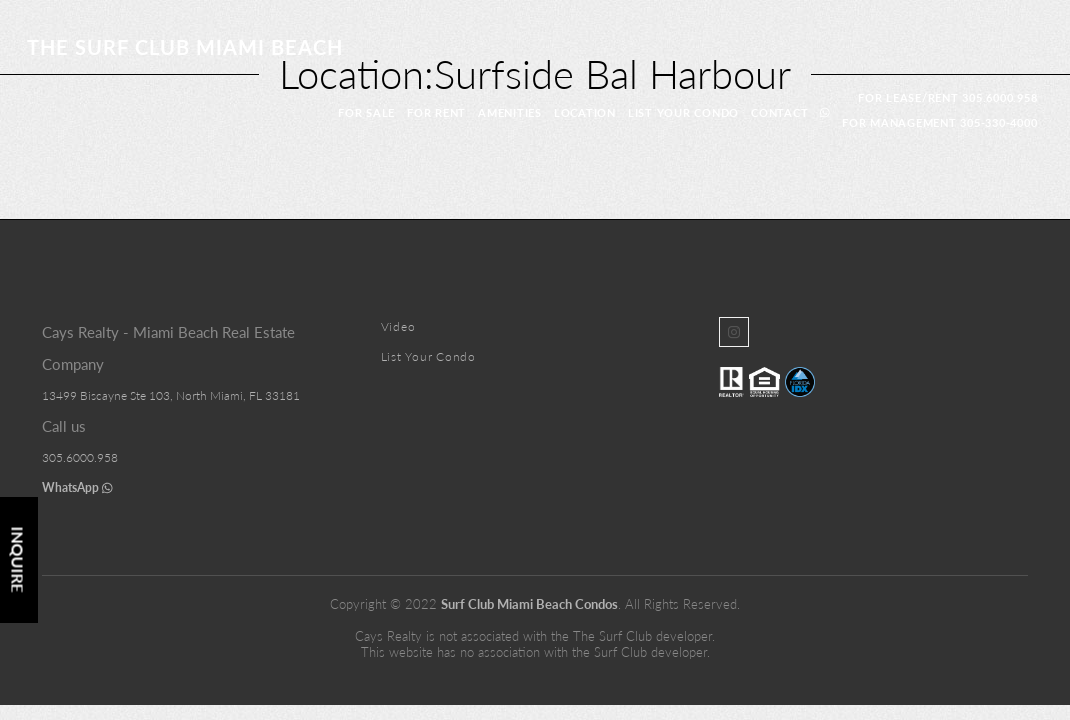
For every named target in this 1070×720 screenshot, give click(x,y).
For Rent (436, 112)
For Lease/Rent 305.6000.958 (947, 97)
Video (398, 326)
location (585, 112)
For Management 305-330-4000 (939, 122)
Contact (779, 112)
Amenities (510, 112)
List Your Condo (683, 112)
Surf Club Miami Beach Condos (529, 604)
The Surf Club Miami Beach (185, 47)
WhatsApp (77, 487)
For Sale (366, 112)
